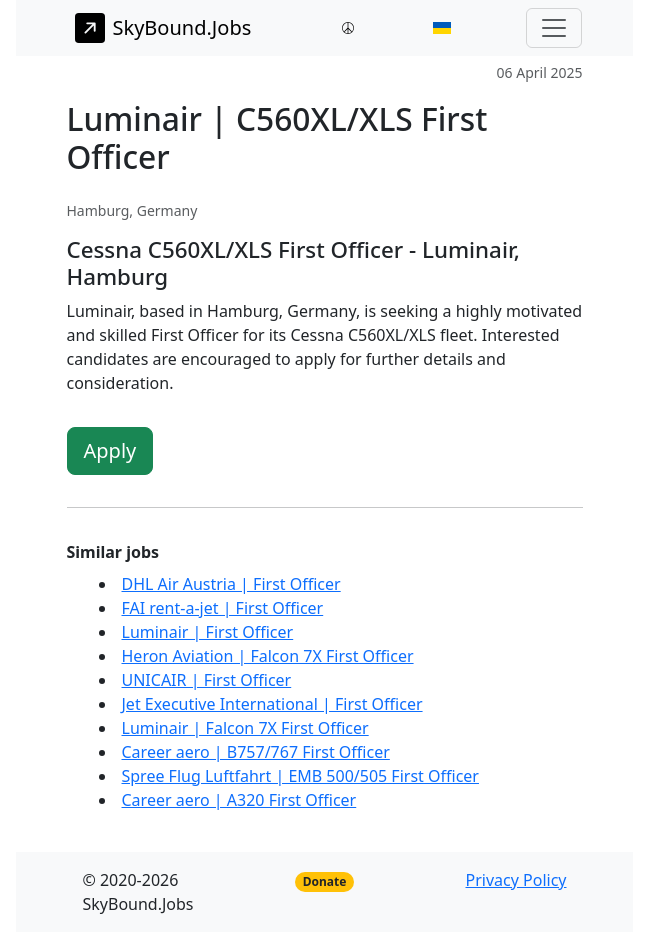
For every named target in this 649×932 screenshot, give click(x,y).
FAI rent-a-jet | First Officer (223, 608)
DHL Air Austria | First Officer (231, 584)
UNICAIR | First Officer (207, 680)
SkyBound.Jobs (163, 28)
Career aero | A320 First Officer (239, 800)
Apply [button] (110, 450)
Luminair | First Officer (208, 632)
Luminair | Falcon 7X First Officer (245, 728)
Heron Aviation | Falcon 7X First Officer (268, 656)
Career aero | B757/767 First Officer (256, 752)
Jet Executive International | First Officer (272, 704)
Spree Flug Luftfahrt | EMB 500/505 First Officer (300, 776)
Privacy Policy (516, 880)
